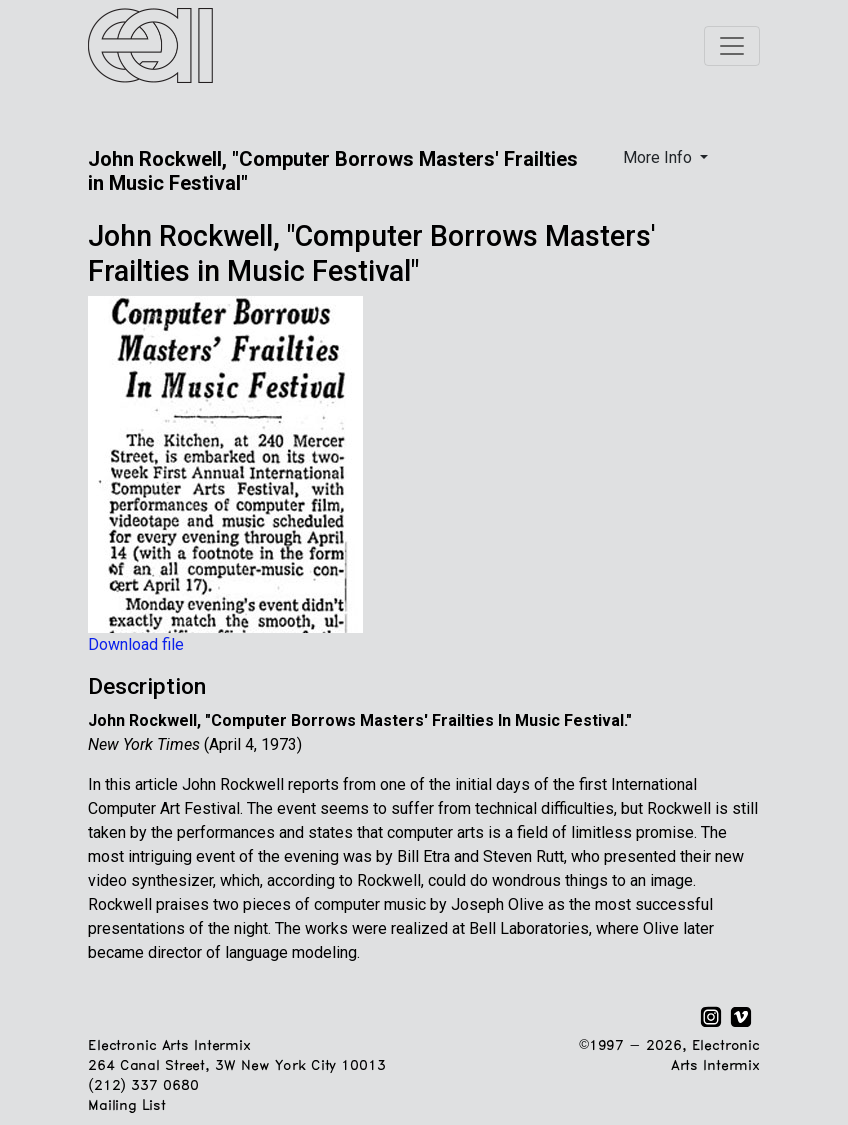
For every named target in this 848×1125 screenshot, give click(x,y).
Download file (136, 644)
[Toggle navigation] (732, 46)
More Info (659, 157)
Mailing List (126, 1106)
